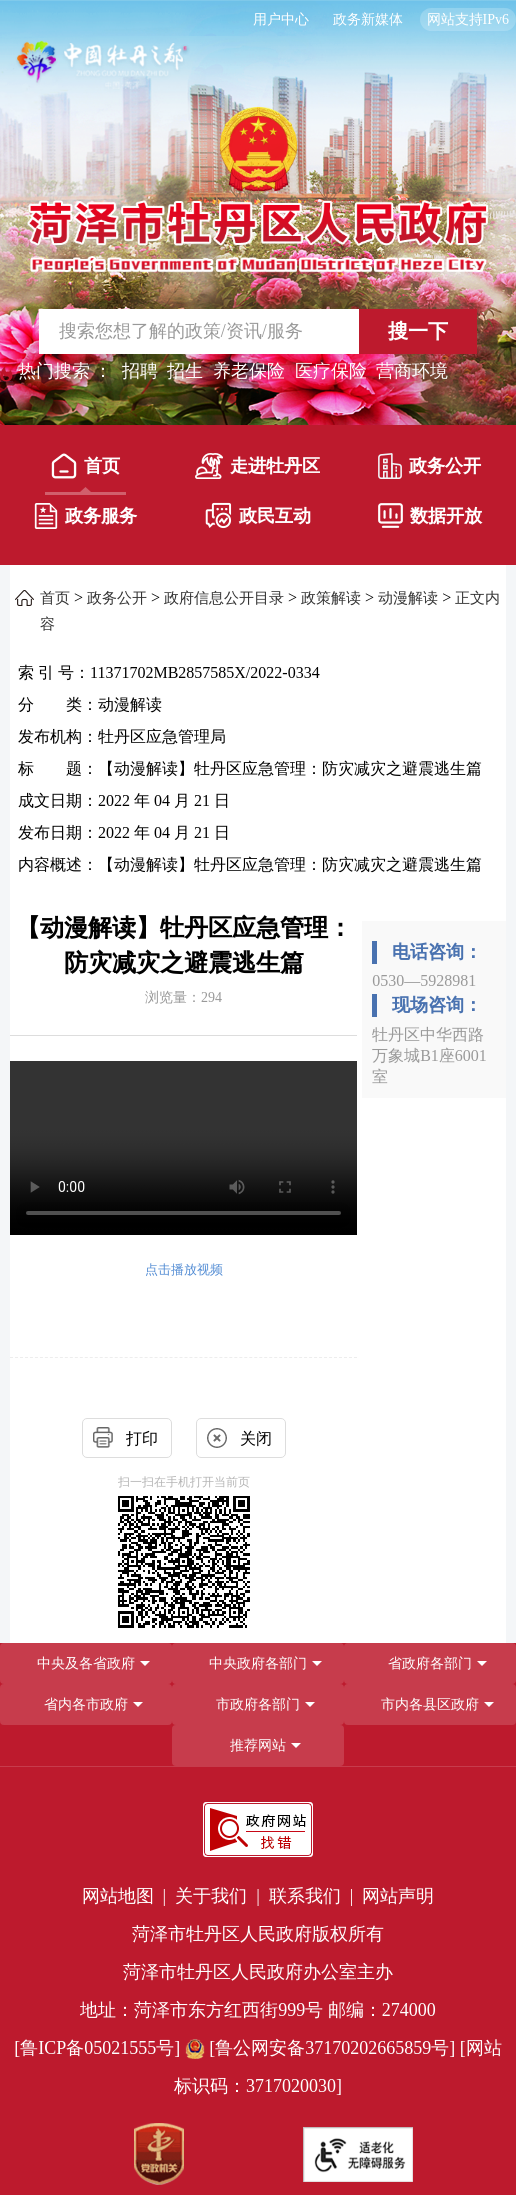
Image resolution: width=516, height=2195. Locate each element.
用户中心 (281, 19)
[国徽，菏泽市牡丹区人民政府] (258, 188)
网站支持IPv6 (468, 19)
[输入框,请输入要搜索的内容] (181, 331)
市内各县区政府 (430, 1704)
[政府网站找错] (258, 1829)
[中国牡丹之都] (103, 70)
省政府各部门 (430, 1663)
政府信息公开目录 (224, 598)
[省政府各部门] (430, 1663)
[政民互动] (258, 520)
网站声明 (398, 1896)
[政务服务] (86, 520)
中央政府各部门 (258, 1663)
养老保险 (249, 371)
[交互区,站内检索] (258, 331)
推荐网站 (258, 1745)
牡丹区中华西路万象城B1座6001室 (429, 1055)
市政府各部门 (258, 1704)
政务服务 (85, 516)
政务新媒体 (368, 19)
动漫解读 (408, 598)
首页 (85, 466)
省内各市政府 (86, 1704)
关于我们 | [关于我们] (219, 1896)
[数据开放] (430, 520)
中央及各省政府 (86, 1663)
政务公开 (429, 466)
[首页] (86, 470)
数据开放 (430, 515)
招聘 (140, 371)
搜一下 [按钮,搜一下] (418, 331)
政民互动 (258, 515)
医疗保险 (331, 371)
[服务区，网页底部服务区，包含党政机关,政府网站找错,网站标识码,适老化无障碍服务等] (258, 1988)
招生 (185, 371)
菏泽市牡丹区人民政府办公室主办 (258, 1972)
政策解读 (331, 598)
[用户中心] (283, 20)
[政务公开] (430, 470)
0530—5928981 (424, 980)
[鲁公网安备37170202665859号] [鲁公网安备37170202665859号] (322, 2048)
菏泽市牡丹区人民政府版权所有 (258, 1934)
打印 (142, 1438)
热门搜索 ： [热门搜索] (65, 371)
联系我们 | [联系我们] (313, 1896)
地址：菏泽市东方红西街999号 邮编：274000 (258, 2010)
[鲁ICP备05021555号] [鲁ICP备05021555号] (97, 2048)
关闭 (256, 1438)
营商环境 (412, 371)
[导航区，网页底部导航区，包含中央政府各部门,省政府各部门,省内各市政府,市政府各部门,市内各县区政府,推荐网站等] (258, 1704)
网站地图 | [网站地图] (126, 1896)
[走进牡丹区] (258, 470)
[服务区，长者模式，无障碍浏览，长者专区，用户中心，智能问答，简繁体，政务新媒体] (258, 20)
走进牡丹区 (257, 466)
